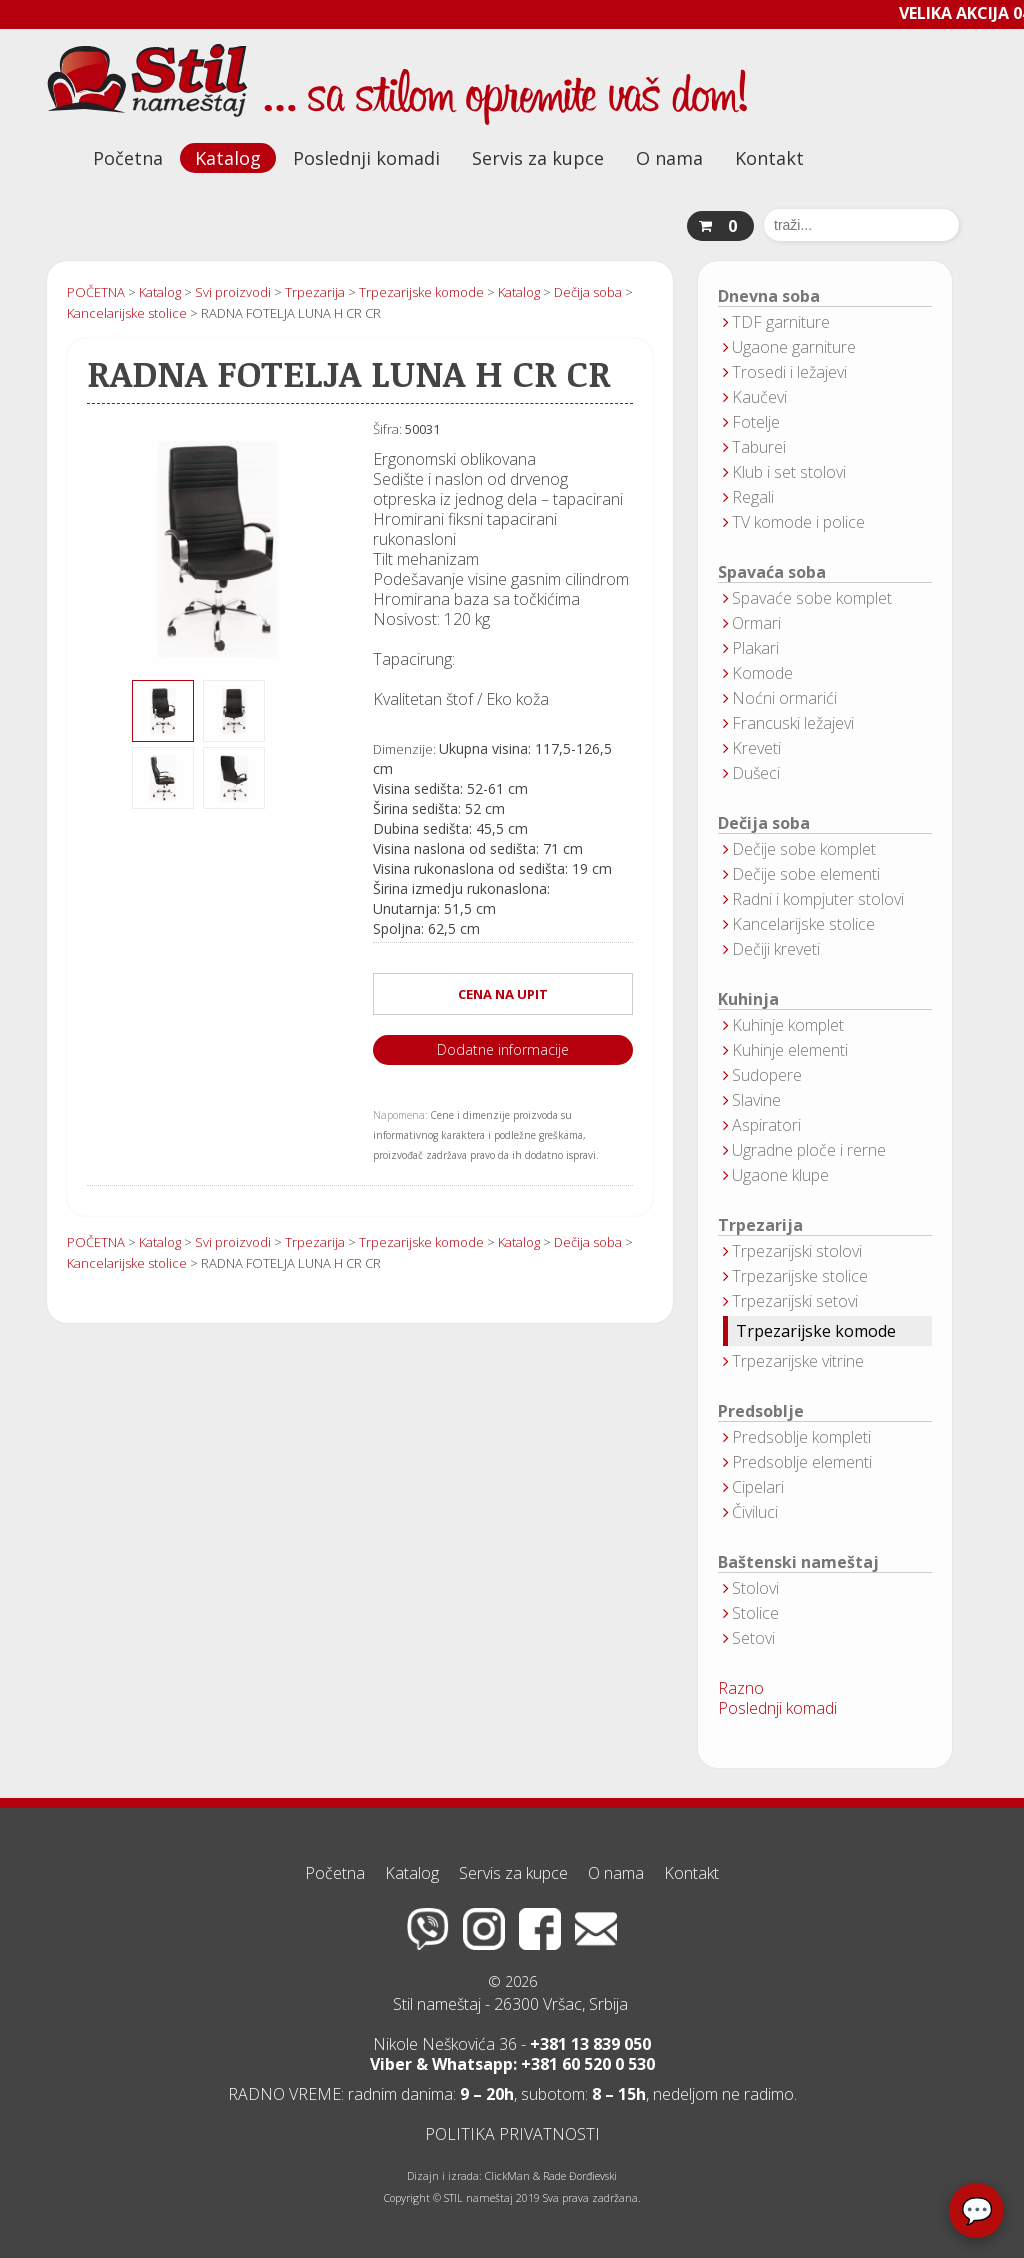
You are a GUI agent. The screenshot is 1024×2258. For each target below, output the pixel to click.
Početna (128, 158)
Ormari (756, 623)
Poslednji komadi (366, 158)
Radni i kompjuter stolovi (818, 899)
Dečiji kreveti (776, 949)
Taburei (759, 447)
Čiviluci (755, 1512)
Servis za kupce (538, 158)
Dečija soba (764, 823)
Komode (762, 673)
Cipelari (758, 1487)
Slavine (756, 1100)
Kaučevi (759, 397)
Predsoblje (761, 1411)
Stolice (755, 1613)
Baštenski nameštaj (798, 1562)
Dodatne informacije (503, 1049)
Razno (741, 1688)
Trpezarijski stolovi (797, 1251)
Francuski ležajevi (793, 723)
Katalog (228, 158)
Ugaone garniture (794, 347)
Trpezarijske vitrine (798, 1361)
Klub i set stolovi (789, 472)
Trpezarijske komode (816, 1331)
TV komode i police (798, 522)
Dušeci (756, 773)
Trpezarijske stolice (800, 1276)
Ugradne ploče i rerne (809, 1150)
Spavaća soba (772, 572)
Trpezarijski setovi (795, 1301)
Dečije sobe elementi (806, 874)
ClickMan (507, 2176)
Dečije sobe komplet (804, 849)
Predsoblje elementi (802, 1462)
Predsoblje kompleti (801, 1437)
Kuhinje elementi (790, 1050)
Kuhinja (748, 999)
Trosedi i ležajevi (789, 372)
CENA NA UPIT (503, 994)
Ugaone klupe (780, 1175)
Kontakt (769, 158)
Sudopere (767, 1075)
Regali (753, 497)
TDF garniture (781, 322)
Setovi (753, 1638)
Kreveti (756, 748)
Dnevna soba (769, 296)
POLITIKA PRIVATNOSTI (512, 2134)
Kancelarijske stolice (803, 924)
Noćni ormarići (784, 698)
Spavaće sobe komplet (812, 598)
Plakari (755, 648)
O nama (669, 158)
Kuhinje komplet (788, 1025)
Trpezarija (760, 1225)
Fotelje (756, 422)
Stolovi (755, 1588)
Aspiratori (766, 1125)
